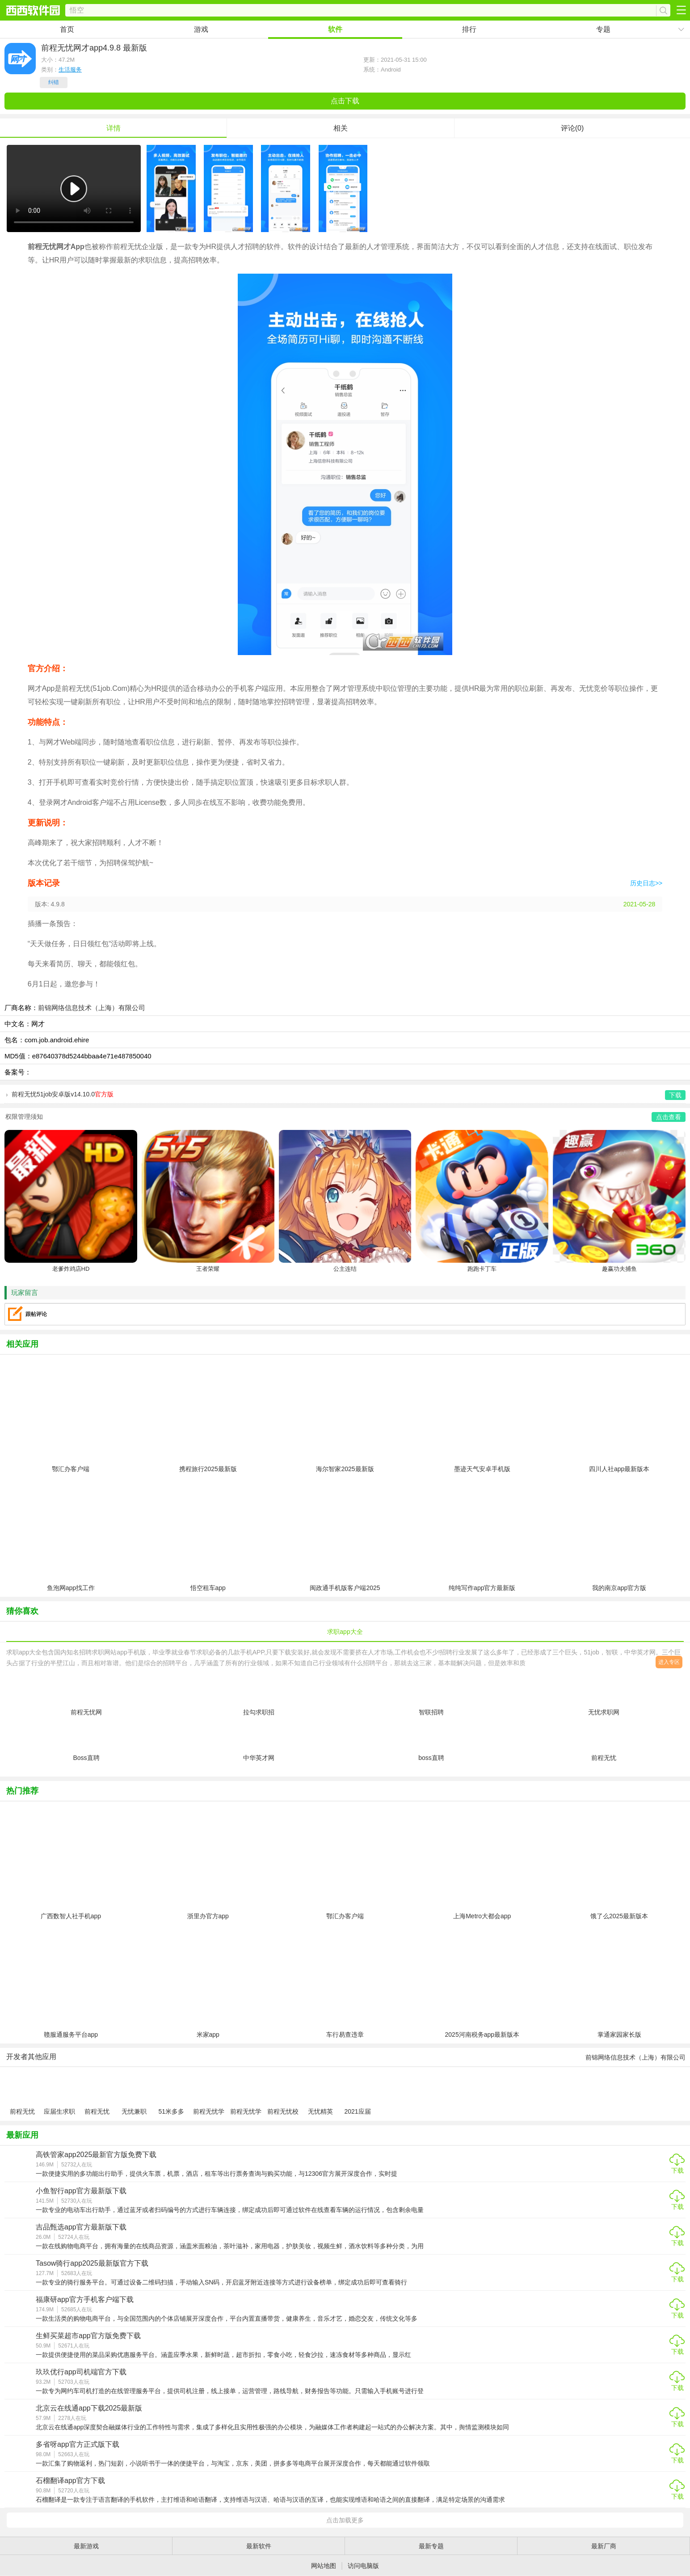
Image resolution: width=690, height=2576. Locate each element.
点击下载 (345, 101)
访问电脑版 (363, 2565)
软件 (335, 29)
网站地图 (323, 2565)
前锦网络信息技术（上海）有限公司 (91, 1007)
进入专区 (669, 1662)
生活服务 (70, 69)
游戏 (201, 29)
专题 (603, 29)
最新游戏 (86, 2546)
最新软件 (258, 2546)
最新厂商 (603, 2546)
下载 (677, 2170)
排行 (469, 29)
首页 (67, 29)
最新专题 (431, 2546)
